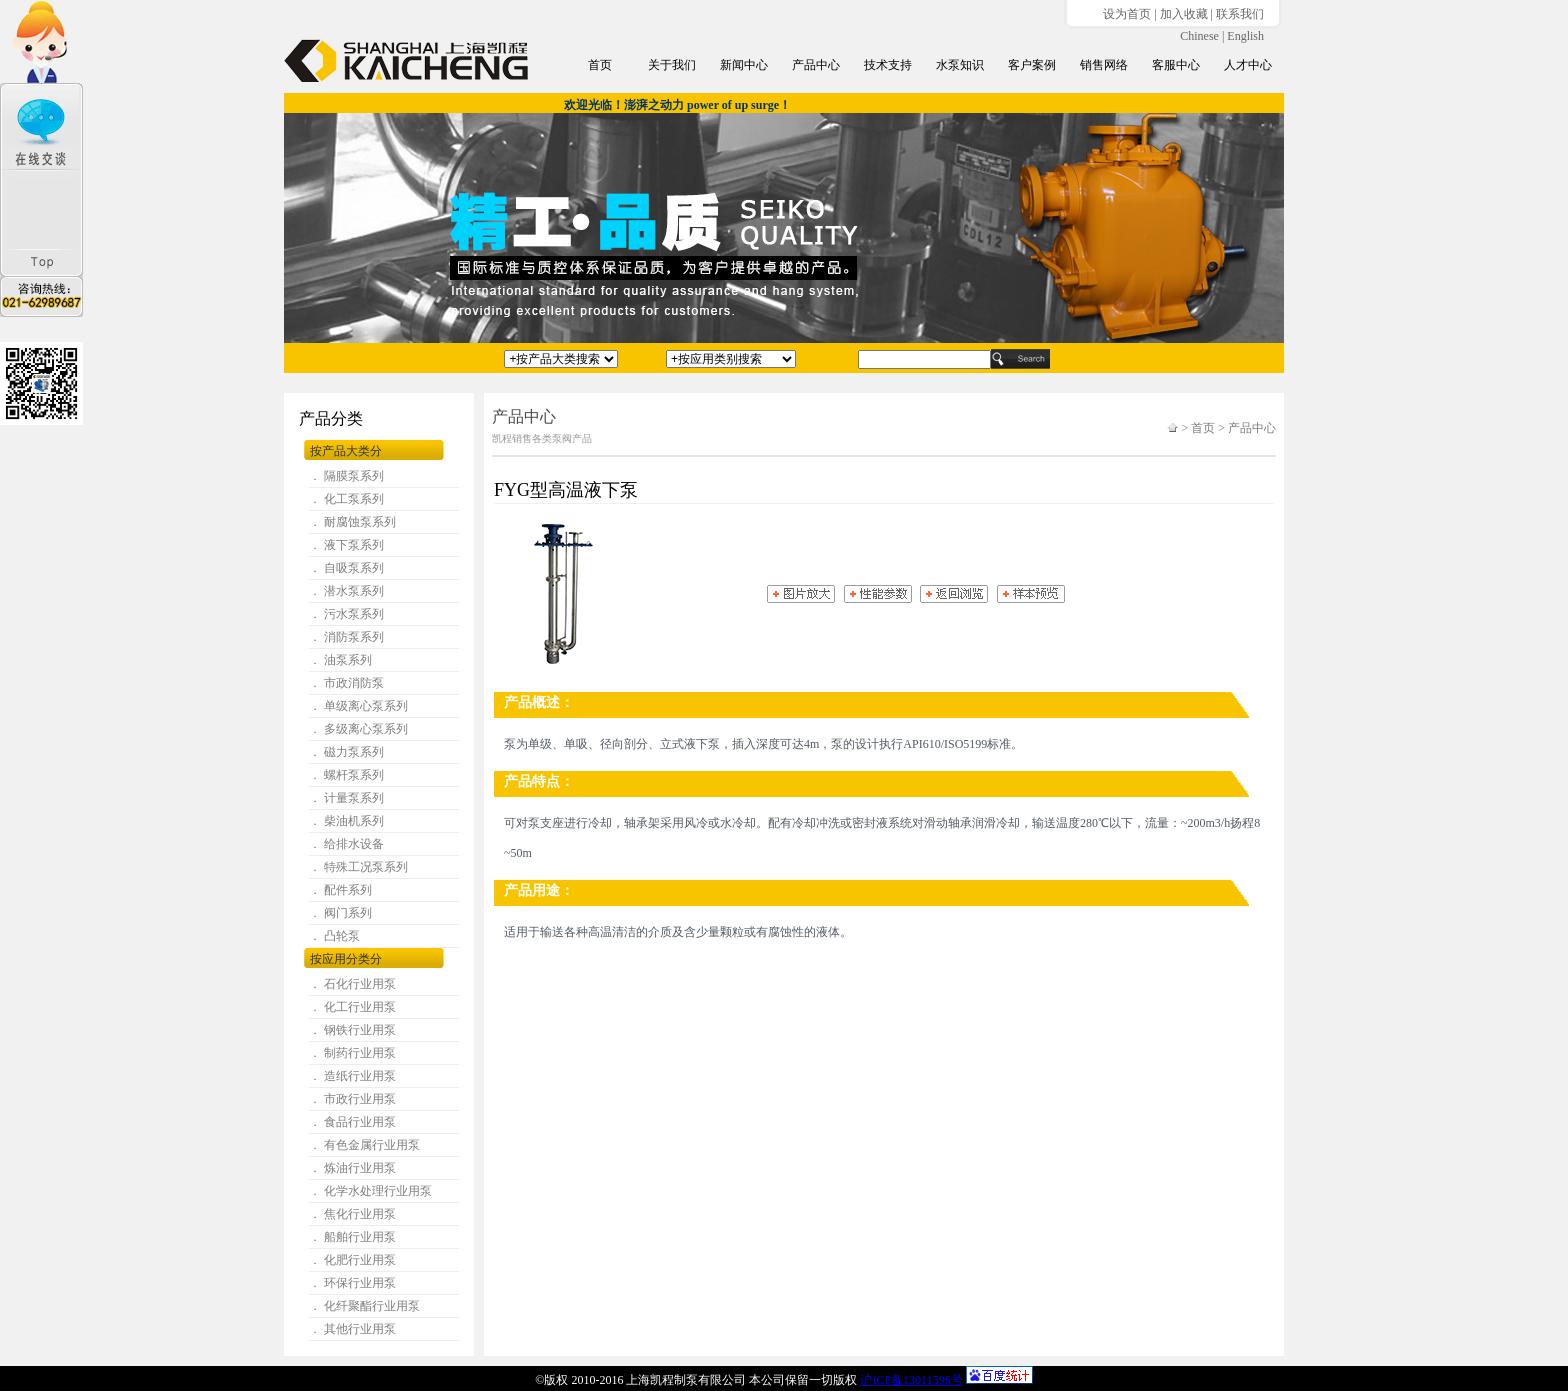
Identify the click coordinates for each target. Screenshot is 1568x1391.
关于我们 (672, 65)
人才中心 (1248, 65)
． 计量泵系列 (346, 798)
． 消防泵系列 (346, 637)
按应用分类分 (346, 959)
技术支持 (888, 65)
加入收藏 (1184, 14)
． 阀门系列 (340, 913)
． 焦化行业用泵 (352, 1214)
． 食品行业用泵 (352, 1122)
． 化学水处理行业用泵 (370, 1191)
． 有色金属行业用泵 (364, 1145)
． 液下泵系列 (346, 545)
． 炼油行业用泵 (352, 1168)
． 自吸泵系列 (346, 568)
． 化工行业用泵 (352, 1007)
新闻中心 (744, 65)
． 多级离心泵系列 (358, 729)
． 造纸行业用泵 (352, 1076)
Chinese (1199, 36)
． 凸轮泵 (334, 936)
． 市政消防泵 (346, 683)
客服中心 (1176, 65)
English (1245, 36)
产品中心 (816, 65)
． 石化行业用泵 (352, 984)
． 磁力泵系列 (346, 752)
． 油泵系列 (340, 660)
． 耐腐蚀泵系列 (352, 522)
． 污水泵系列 (346, 614)
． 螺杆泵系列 (346, 775)
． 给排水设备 (346, 844)
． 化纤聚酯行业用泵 (364, 1306)
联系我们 (1240, 14)
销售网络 (1104, 65)
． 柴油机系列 (346, 821)
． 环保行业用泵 (352, 1283)
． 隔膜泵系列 (346, 476)
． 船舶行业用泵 (352, 1237)
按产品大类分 (346, 451)
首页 (600, 65)
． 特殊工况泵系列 (358, 867)
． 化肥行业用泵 (352, 1260)
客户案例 (1032, 65)
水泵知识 (960, 65)
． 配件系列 (340, 890)
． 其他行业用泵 (352, 1329)
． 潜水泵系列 (346, 591)
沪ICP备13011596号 (911, 1380)
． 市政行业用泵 (352, 1099)
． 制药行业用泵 (352, 1053)
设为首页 (1127, 14)
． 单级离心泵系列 (358, 706)
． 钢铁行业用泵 (352, 1030)
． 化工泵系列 (346, 499)
